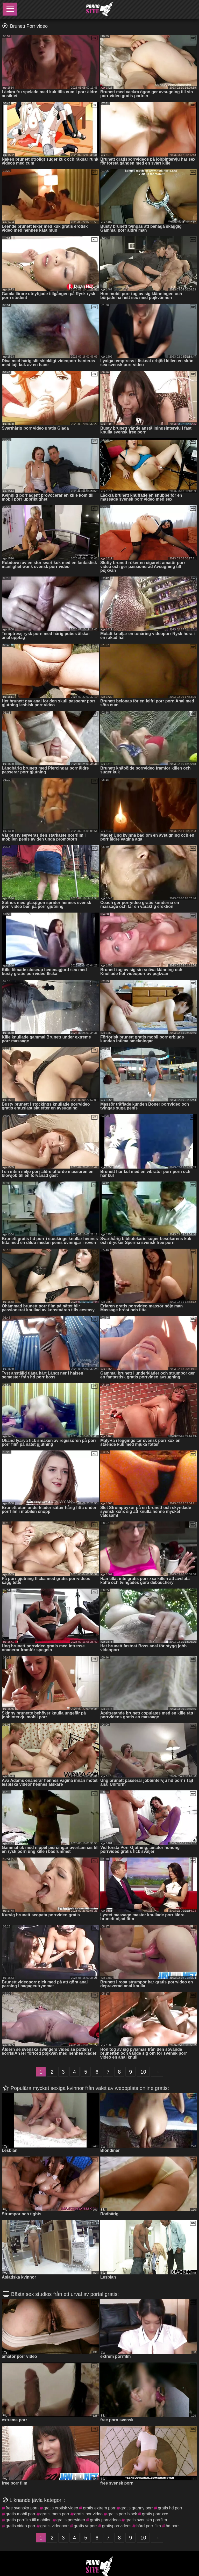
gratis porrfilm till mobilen (29, 2520)
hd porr (172, 2526)
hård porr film (148, 2526)
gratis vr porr (85, 2526)
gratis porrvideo (70, 2520)
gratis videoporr (54, 2526)
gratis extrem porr (99, 2508)
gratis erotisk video (61, 2508)
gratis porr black (122, 2514)
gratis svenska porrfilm (146, 2520)
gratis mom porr (54, 2514)
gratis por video (88, 2514)
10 (143, 2072)
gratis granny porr (136, 2508)
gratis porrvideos (105, 2520)
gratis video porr (20, 2526)
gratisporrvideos (117, 2526)
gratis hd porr (170, 2508)
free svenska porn (22, 2508)
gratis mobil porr (20, 2514)
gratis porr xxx (155, 2514)
